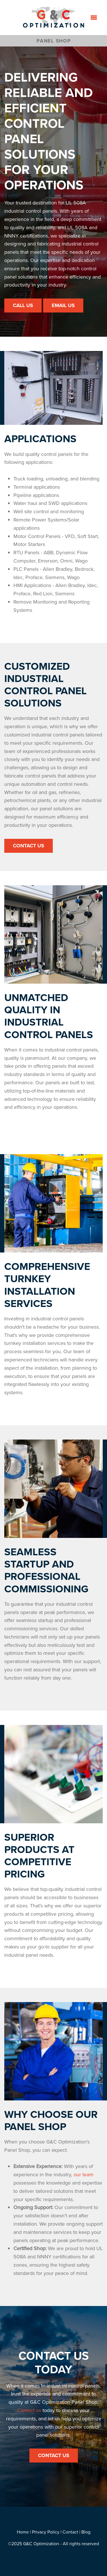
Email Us (63, 305)
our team (84, 2174)
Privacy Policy (45, 2532)
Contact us (29, 2410)
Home (23, 2532)
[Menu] (94, 17)
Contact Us (28, 845)
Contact (70, 2532)
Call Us (23, 305)
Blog (85, 2532)
